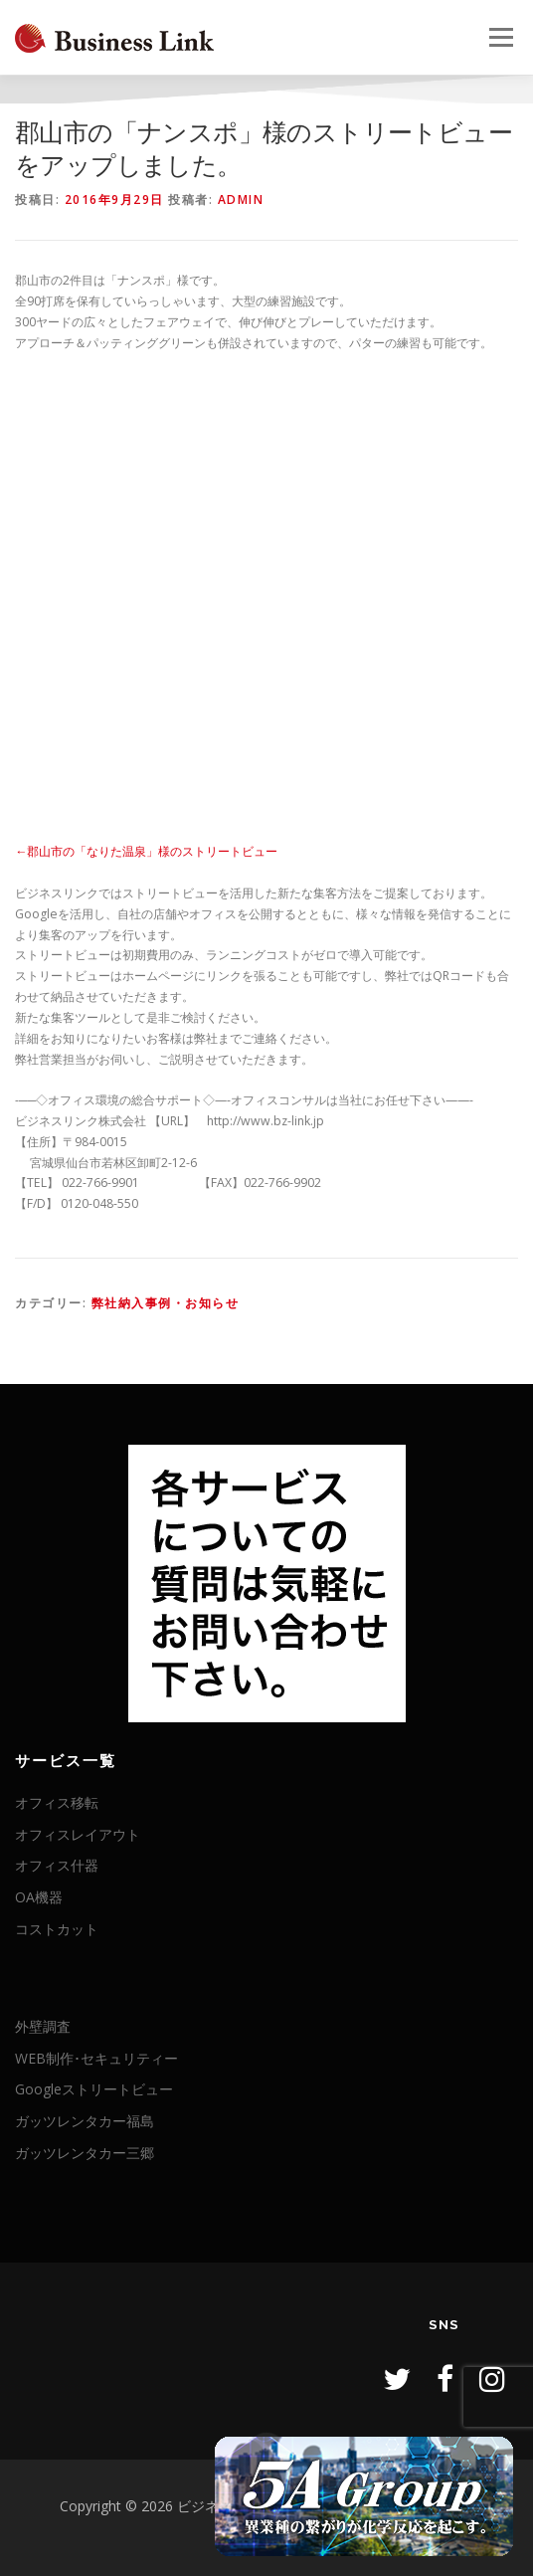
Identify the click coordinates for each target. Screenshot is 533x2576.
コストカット (56, 1928)
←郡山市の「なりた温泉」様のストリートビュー (146, 851)
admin (241, 199)
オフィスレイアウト (77, 1834)
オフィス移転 (56, 1802)
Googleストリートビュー (94, 2089)
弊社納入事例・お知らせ (165, 1302)
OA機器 (39, 1896)
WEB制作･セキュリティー (96, 2058)
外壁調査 (43, 2026)
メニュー (500, 37)
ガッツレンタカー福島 (84, 2120)
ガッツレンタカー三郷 (84, 2152)
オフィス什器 (56, 1865)
